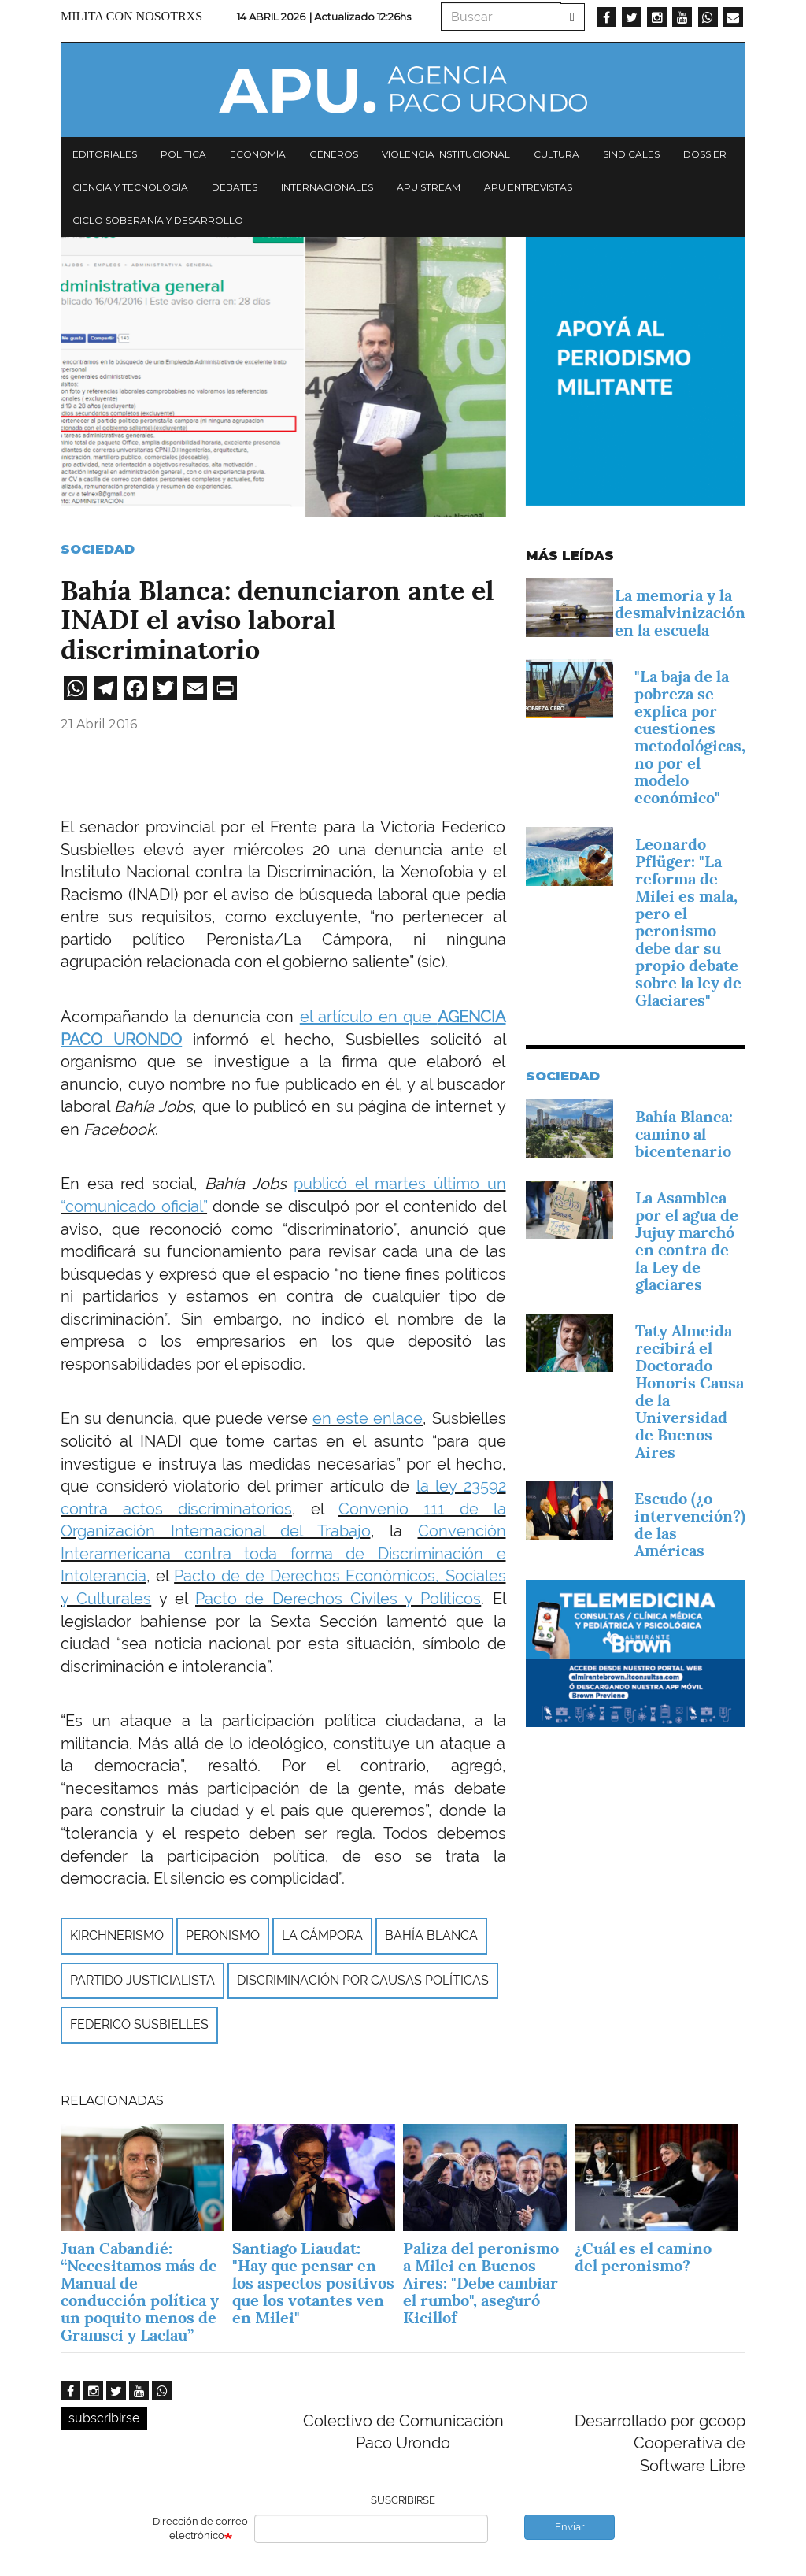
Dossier (705, 154)
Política (183, 154)
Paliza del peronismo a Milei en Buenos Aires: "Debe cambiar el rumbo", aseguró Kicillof (481, 2283)
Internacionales (327, 187)
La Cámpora (322, 1935)
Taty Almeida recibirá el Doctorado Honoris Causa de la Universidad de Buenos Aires (689, 1391)
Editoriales (104, 154)
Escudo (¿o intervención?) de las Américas (689, 1524)
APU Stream (428, 187)
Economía (258, 154)
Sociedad (98, 549)
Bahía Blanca (431, 1935)
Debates (234, 187)
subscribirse (103, 2418)
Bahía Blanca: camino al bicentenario (684, 1134)
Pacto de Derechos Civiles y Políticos (338, 1598)
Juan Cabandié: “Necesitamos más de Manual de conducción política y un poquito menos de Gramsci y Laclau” (140, 2291)
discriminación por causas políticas (363, 1980)
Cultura (556, 154)
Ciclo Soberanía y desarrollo (157, 220)
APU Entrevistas (528, 187)
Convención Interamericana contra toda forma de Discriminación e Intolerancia (283, 1553)
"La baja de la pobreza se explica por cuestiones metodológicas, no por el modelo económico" (689, 737)
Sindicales (631, 154)
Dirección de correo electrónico (200, 2528)
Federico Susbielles (139, 2024)
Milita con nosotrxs (131, 16)
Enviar (570, 2527)
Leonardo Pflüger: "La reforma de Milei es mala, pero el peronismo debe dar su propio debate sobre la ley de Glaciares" (688, 922)
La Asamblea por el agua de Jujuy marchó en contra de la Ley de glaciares (686, 1241)
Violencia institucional (446, 154)
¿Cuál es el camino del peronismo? (643, 2257)
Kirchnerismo (117, 1935)
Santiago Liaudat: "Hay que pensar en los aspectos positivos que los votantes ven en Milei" (313, 2283)
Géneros (333, 154)
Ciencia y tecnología (130, 187)
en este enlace (367, 1418)
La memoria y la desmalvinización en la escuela (680, 612)
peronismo (223, 1935)
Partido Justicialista (142, 1980)
